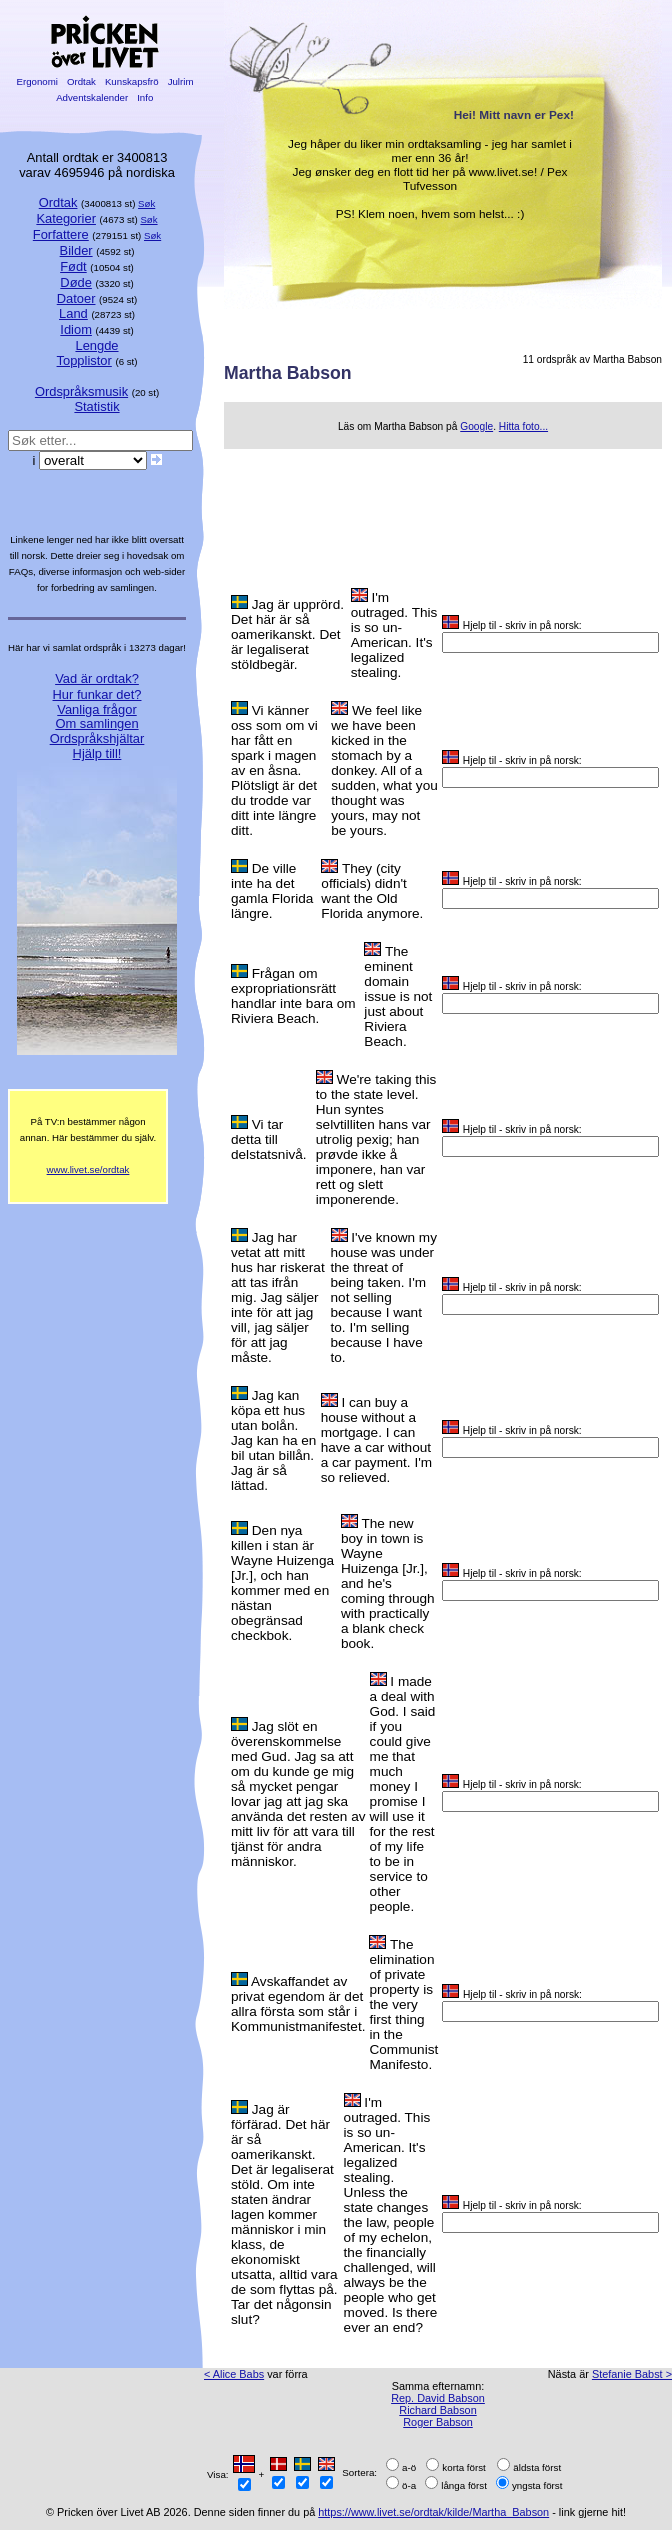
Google (476, 426)
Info (145, 97)
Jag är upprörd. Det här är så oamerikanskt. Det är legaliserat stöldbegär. (287, 634)
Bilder (76, 250)
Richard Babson (437, 2410)
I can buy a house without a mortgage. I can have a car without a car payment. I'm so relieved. (376, 1440)
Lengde (96, 345)
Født (73, 266)
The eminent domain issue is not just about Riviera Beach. (398, 996)
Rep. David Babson (438, 2398)
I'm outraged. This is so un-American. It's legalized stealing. (394, 635)
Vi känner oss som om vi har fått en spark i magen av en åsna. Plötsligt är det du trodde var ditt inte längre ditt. (274, 770)
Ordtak (81, 81)
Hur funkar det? (97, 694)
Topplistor (84, 360)
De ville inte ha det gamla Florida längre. (272, 891)
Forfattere (61, 234)
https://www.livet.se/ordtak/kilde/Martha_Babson (433, 2512)
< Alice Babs (234, 2374)
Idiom (76, 329)
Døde (76, 282)
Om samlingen (96, 723)
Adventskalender (92, 97)
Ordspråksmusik (81, 391)
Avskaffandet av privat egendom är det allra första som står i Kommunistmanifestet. (298, 2004)
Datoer (76, 298)
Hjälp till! (97, 753)
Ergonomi (37, 81)
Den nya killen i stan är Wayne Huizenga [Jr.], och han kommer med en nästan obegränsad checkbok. (282, 1583)
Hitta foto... (523, 426)
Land (73, 313)
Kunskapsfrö (131, 81)
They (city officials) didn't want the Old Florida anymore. (372, 891)
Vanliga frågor (96, 709)
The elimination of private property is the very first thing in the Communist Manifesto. (403, 2004)
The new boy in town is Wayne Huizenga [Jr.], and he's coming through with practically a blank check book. (388, 1583)
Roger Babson (438, 2422)
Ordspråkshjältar (97, 738)
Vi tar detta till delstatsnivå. (269, 1139)
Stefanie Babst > (632, 2374)
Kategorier (66, 218)
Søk (146, 203)
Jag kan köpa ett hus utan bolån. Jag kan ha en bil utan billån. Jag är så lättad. (273, 1440)
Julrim (180, 81)
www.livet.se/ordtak (88, 1169)
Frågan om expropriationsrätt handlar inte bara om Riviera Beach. (293, 996)
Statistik (96, 406)
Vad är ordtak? (97, 678)
